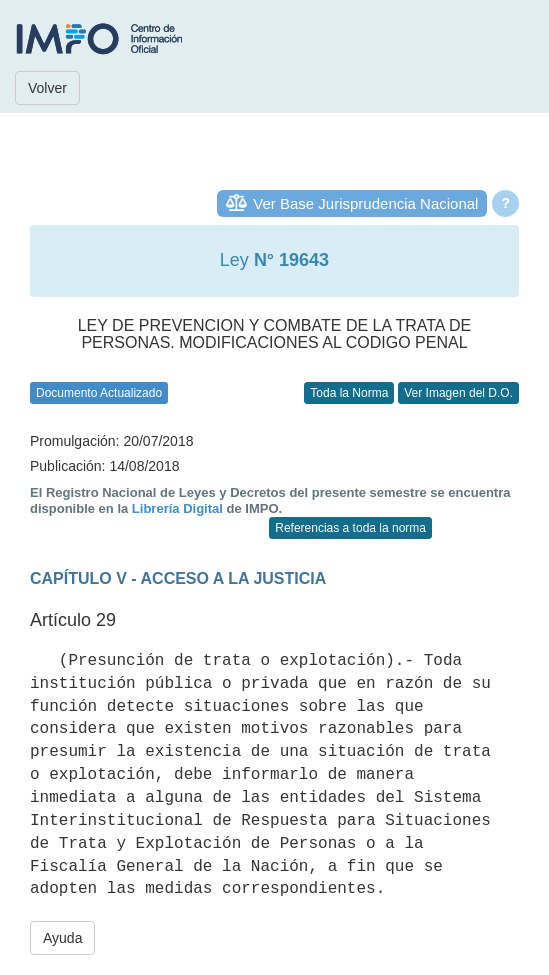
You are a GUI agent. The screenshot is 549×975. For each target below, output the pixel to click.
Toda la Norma (349, 393)
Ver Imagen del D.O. (458, 393)
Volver (47, 88)
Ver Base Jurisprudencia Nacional (365, 203)
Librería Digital (177, 508)
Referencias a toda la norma (350, 528)
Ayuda (62, 938)
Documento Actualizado (99, 393)
